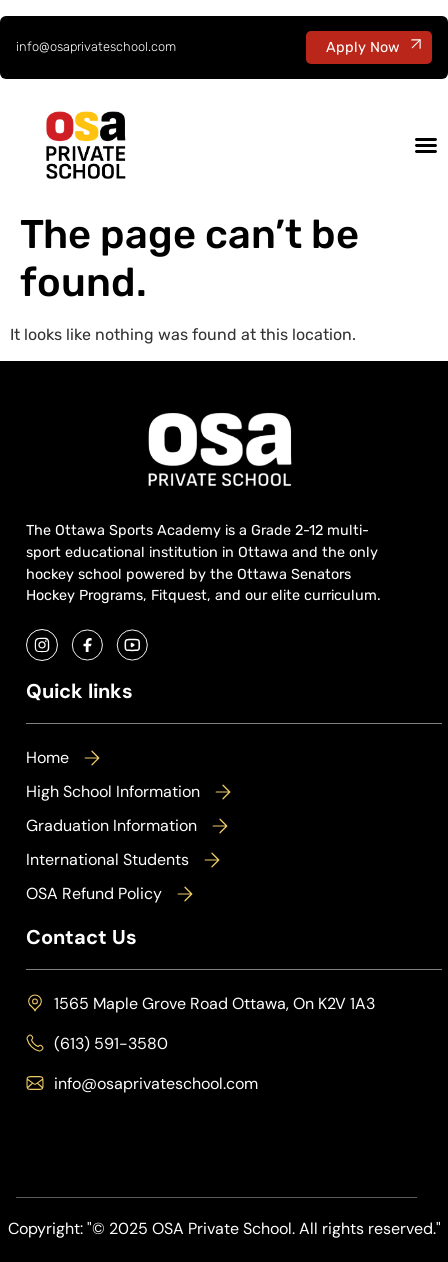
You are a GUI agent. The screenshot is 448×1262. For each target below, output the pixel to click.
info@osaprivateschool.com (96, 46)
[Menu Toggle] (426, 145)
